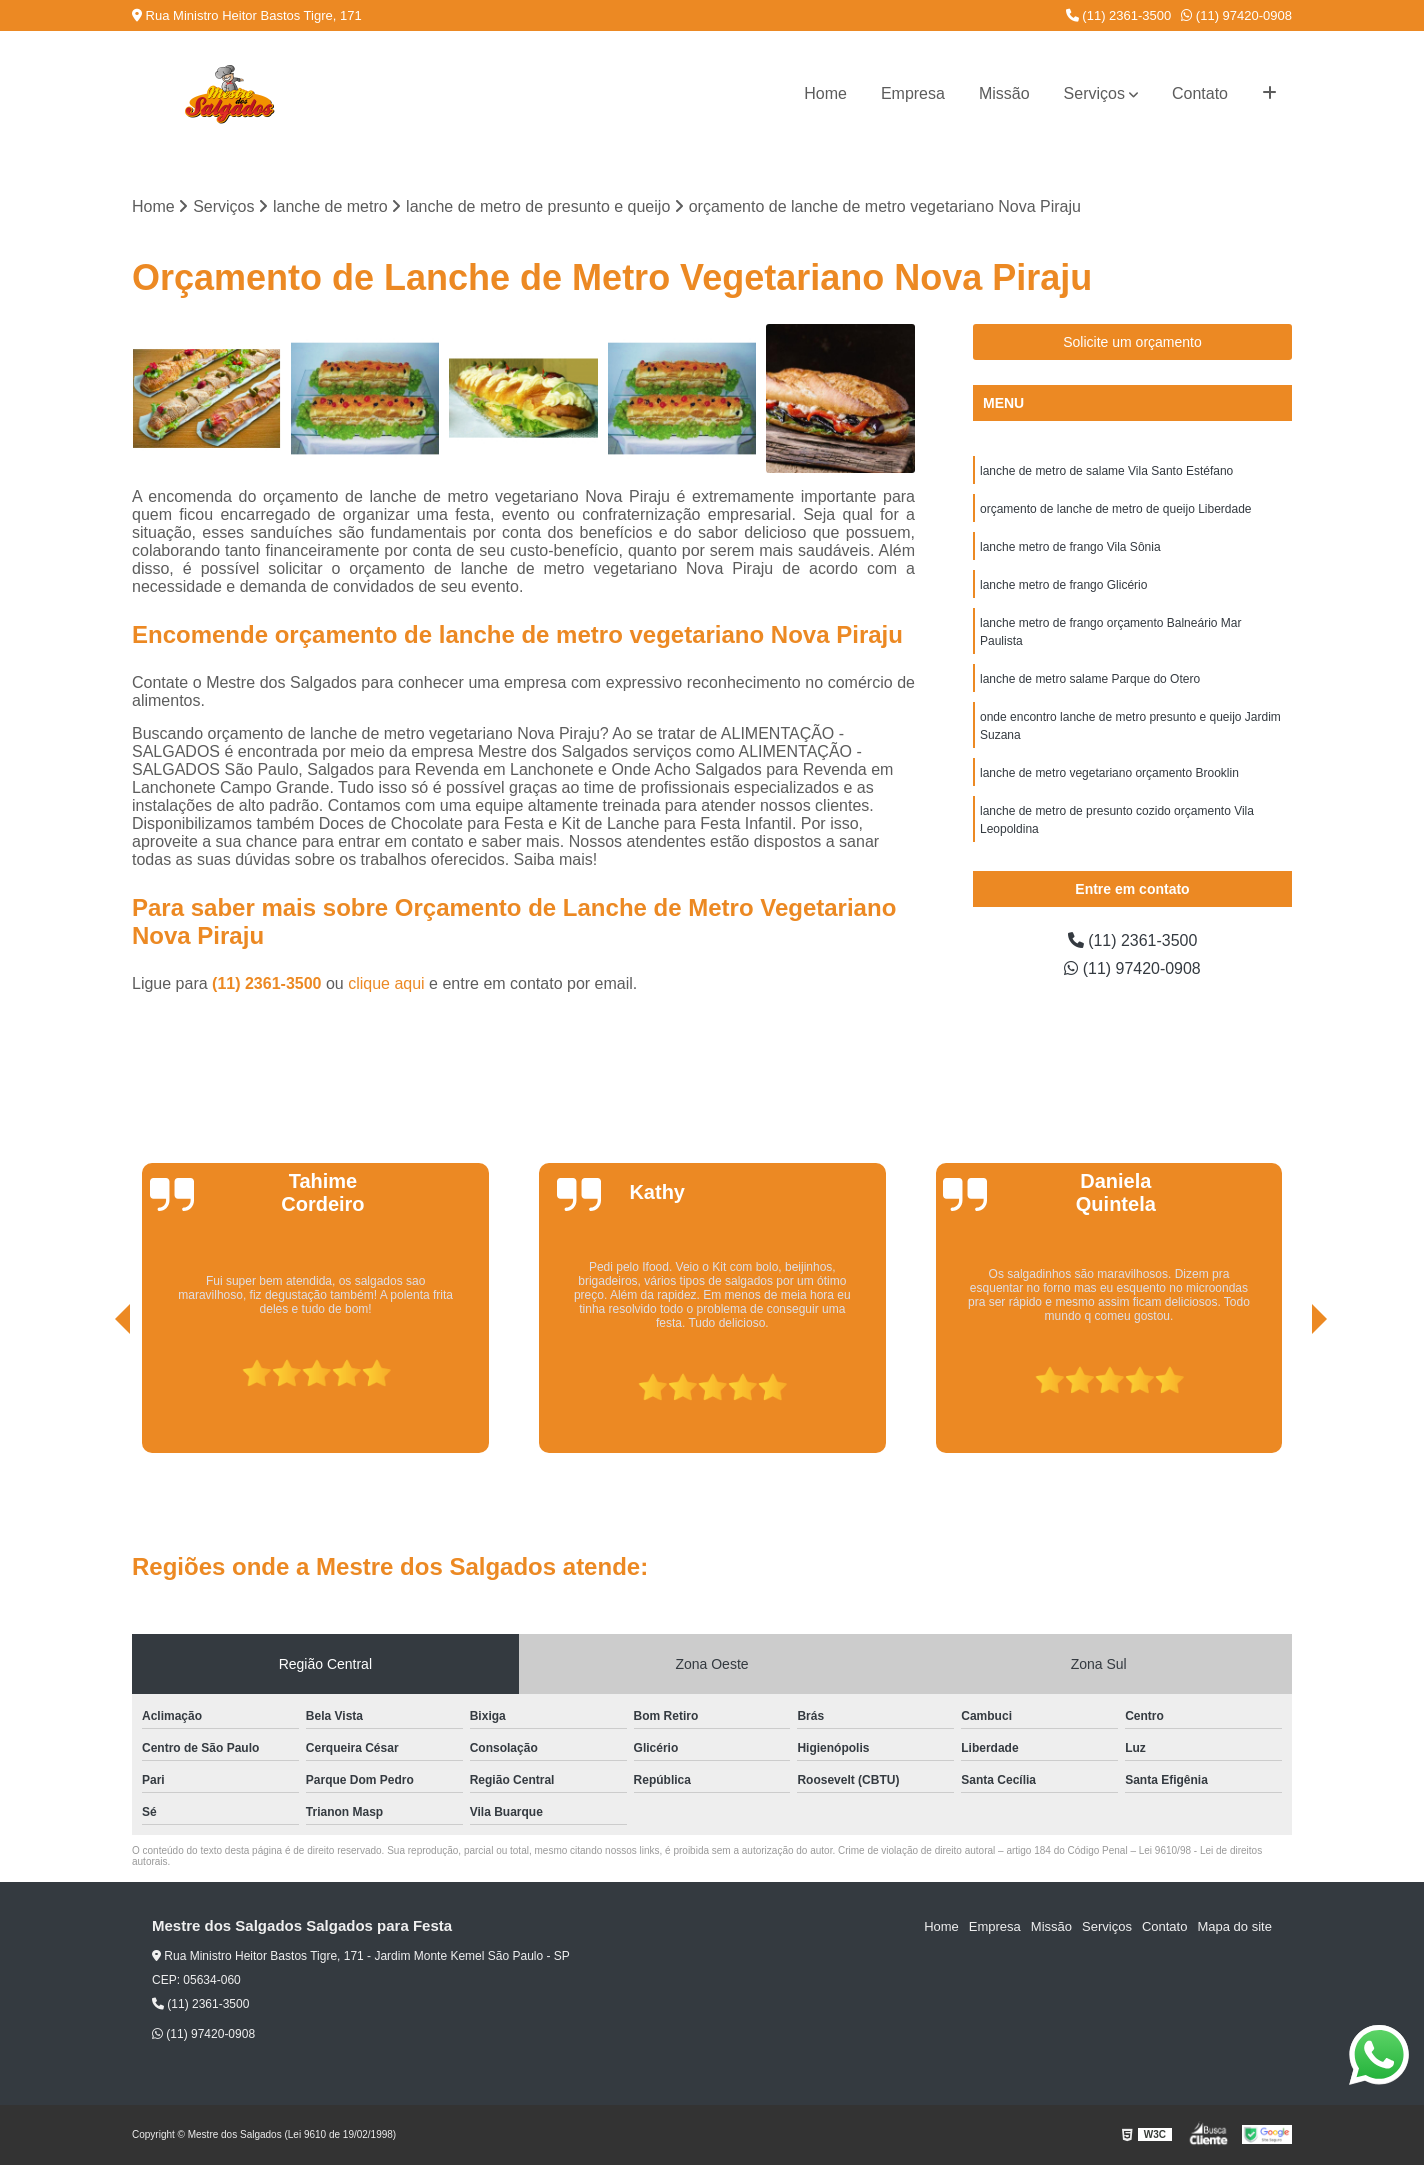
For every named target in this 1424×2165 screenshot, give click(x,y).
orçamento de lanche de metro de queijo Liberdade (1116, 509)
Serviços (1094, 93)
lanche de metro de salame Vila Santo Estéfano (1106, 471)
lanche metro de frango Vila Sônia (1070, 547)
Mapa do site (1234, 1926)
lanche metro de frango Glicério (1063, 585)
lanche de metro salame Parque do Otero (1090, 679)
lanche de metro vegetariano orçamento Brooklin (1109, 773)
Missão (1004, 93)
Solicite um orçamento (1132, 342)
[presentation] (95, 1396)
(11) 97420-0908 (1236, 15)
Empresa (913, 93)
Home (825, 93)
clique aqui (386, 983)
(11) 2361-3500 (1119, 15)
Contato (1200, 93)
